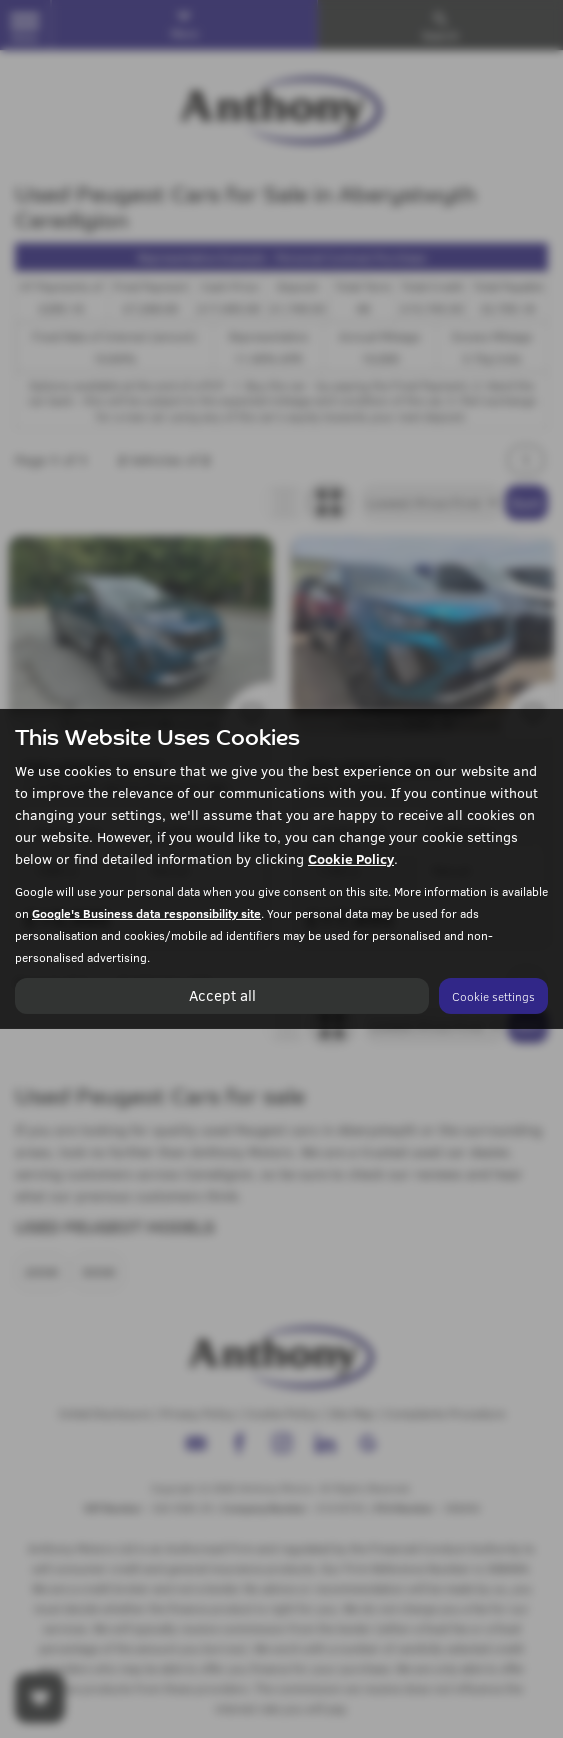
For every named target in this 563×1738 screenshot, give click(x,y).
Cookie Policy (351, 858)
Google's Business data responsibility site (146, 913)
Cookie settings (493, 996)
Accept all (222, 995)
